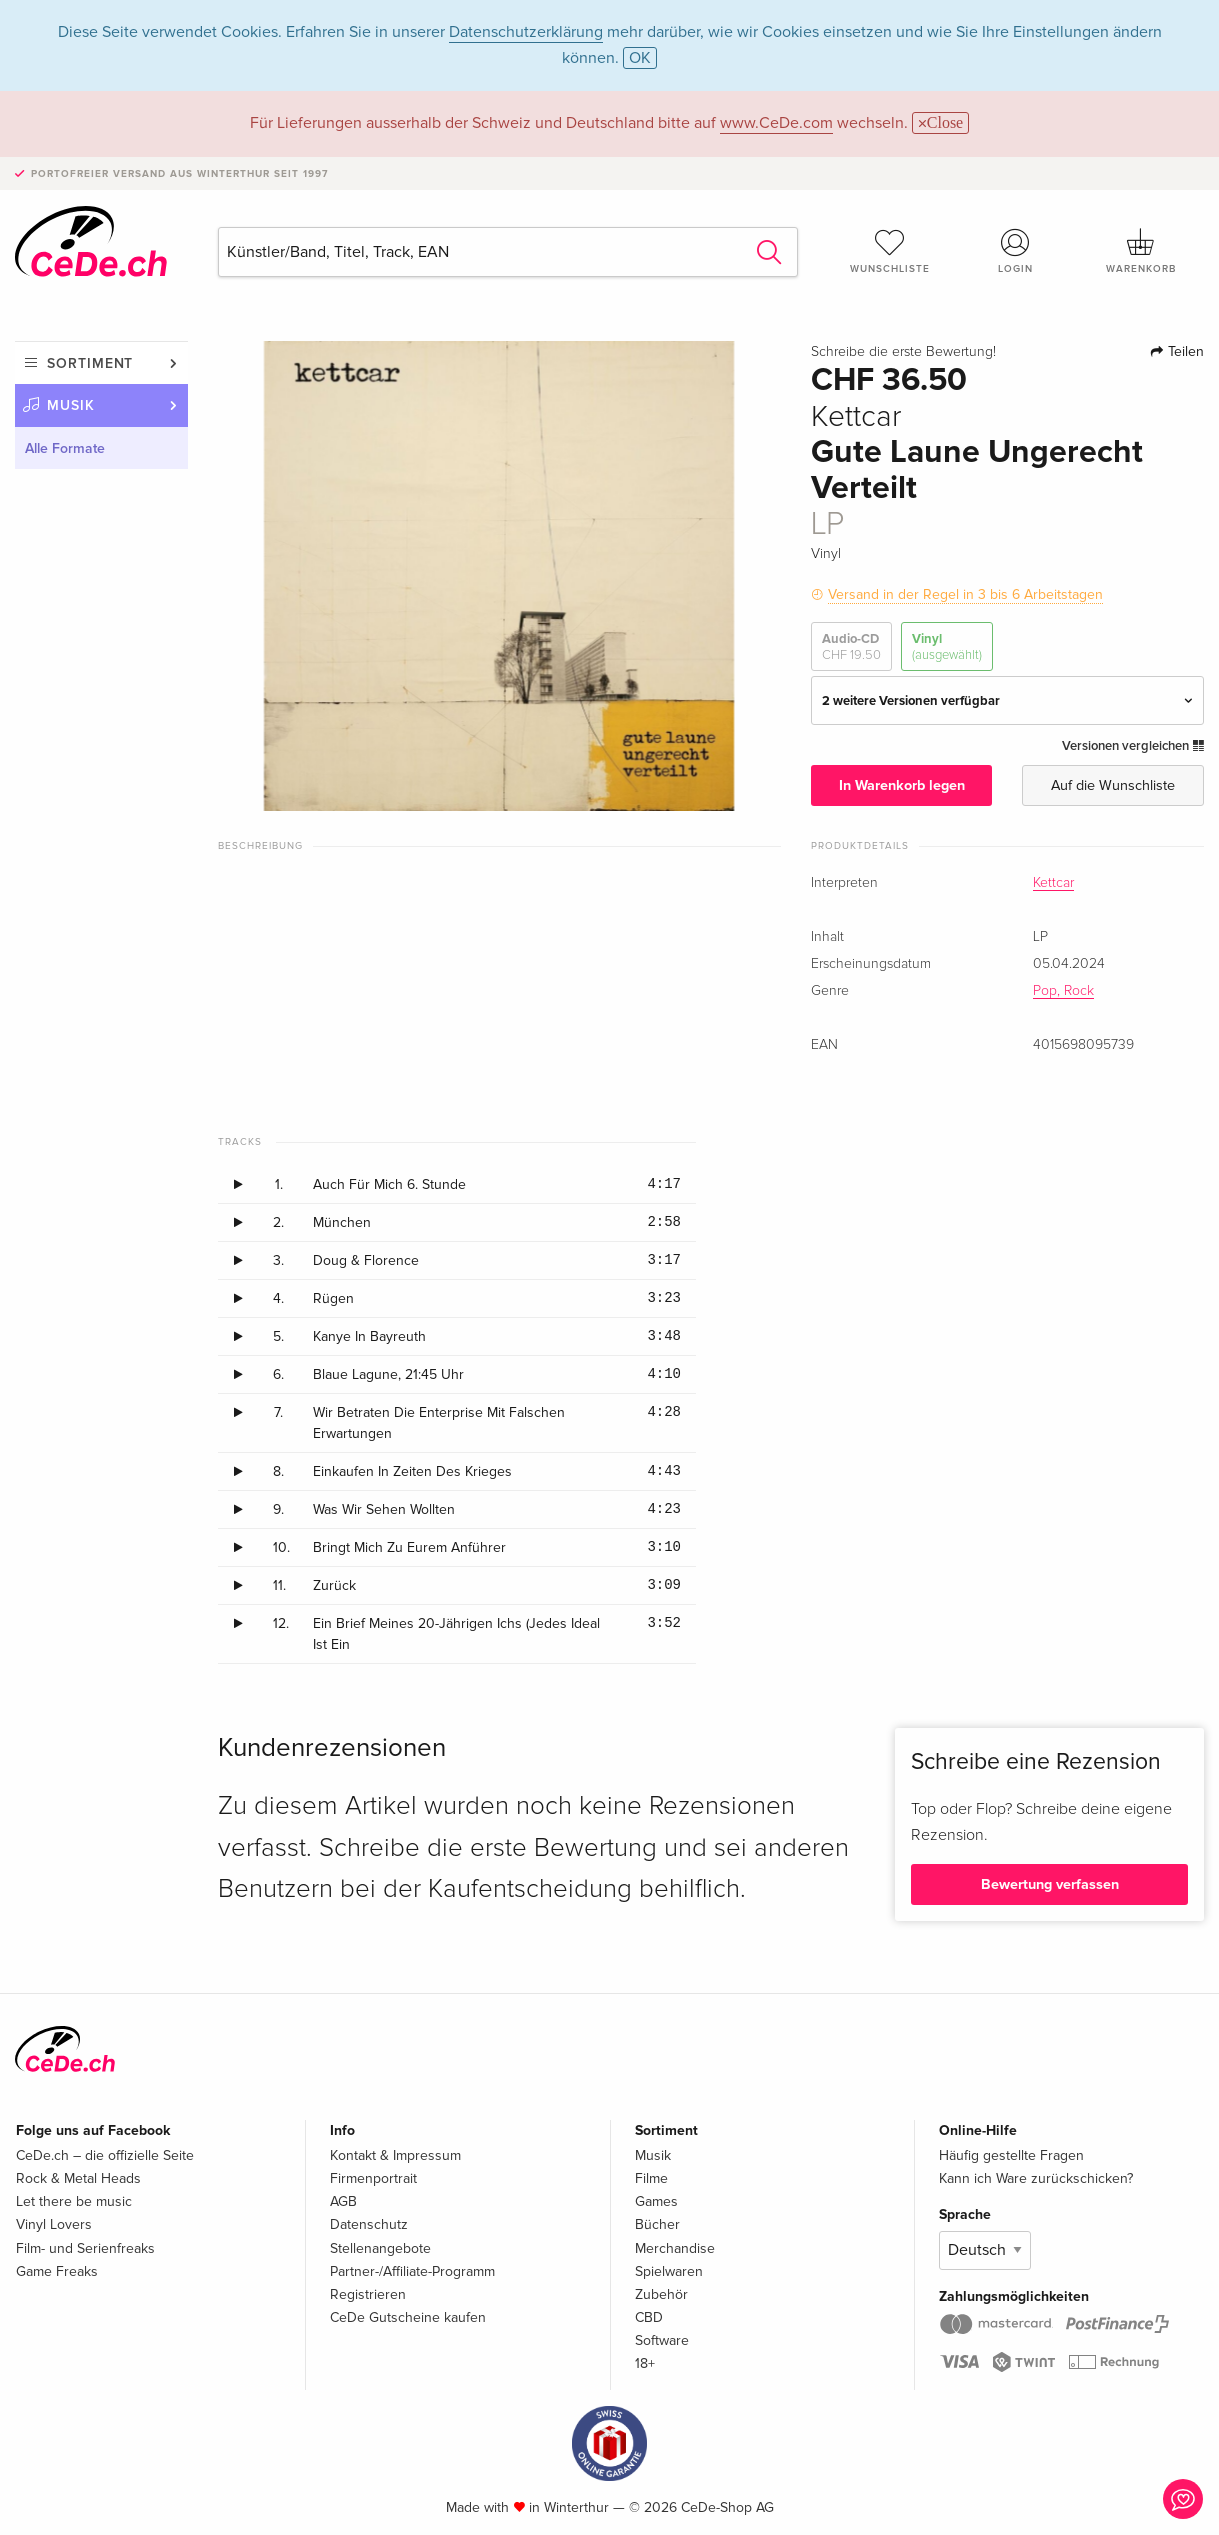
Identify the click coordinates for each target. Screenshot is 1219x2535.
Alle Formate (65, 448)
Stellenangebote (380, 2248)
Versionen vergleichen (1133, 746)
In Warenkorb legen (902, 785)
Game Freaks (57, 2271)
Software (662, 2340)
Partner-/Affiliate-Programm (412, 2271)
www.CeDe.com (776, 123)
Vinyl (947, 647)
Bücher (657, 2224)
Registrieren (368, 2294)
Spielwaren (669, 2271)
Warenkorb (1141, 251)
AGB (343, 2201)
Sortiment (90, 363)
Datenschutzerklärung (526, 32)
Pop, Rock (1063, 991)
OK (640, 58)
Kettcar (1053, 883)
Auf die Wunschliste (1113, 785)
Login (1015, 251)
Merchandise (675, 2248)
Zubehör (661, 2294)
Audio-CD (851, 647)
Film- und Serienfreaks (85, 2248)
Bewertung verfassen (1050, 1884)
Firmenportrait (373, 2178)
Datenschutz (369, 2224)
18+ (645, 2363)
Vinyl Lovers (54, 2224)
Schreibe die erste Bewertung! (903, 352)
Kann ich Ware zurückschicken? (1036, 2178)
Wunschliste (890, 251)
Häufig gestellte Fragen (1011, 2155)
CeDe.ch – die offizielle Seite (105, 2155)
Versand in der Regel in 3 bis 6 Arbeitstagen (965, 594)
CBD (649, 2317)
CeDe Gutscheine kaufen (408, 2317)
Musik (71, 405)
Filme (651, 2178)
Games (656, 2201)
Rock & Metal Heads (78, 2178)
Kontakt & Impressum (395, 2155)
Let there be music (74, 2201)
